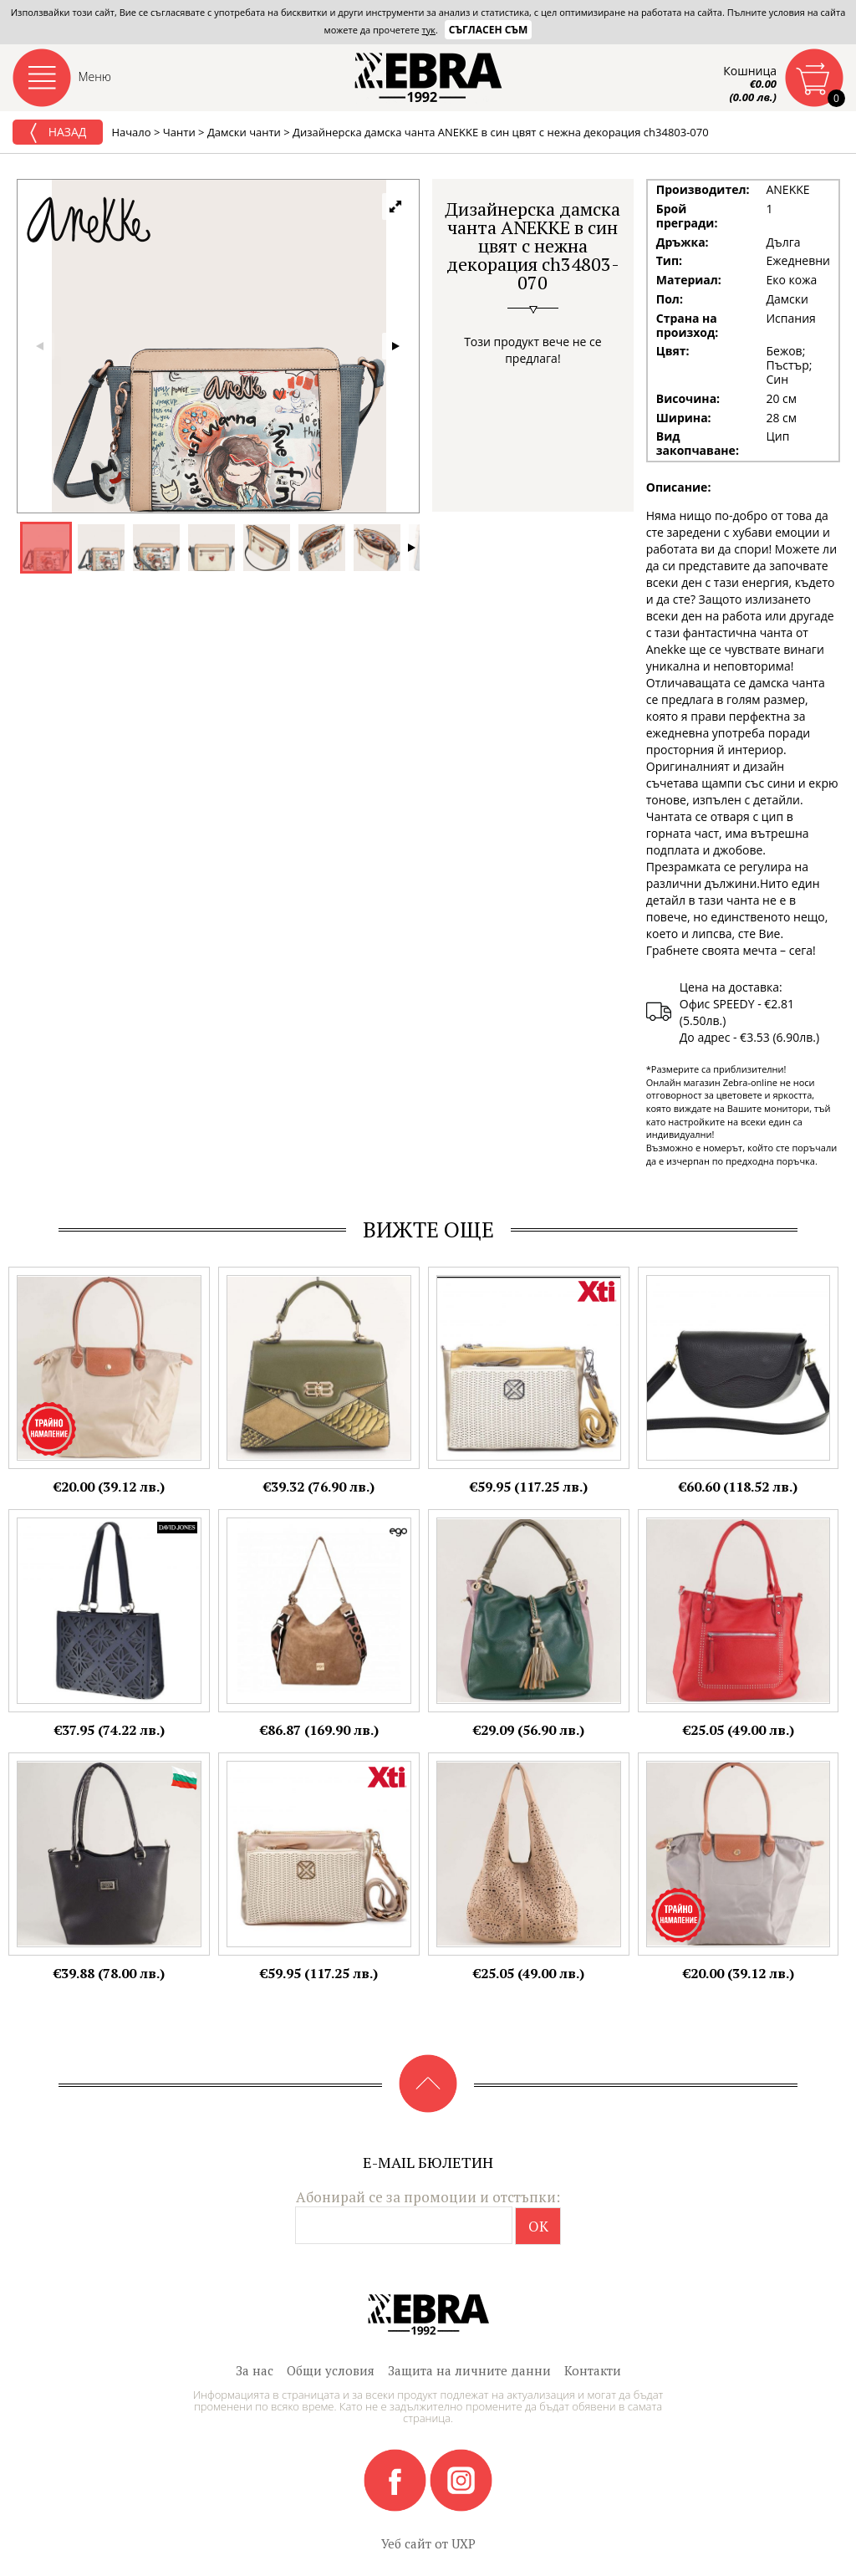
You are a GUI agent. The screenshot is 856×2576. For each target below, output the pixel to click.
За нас (254, 2370)
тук (429, 29)
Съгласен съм (488, 30)
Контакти (592, 2370)
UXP (463, 2543)
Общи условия (330, 2370)
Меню (95, 76)
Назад (57, 133)
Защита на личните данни (469, 2370)
